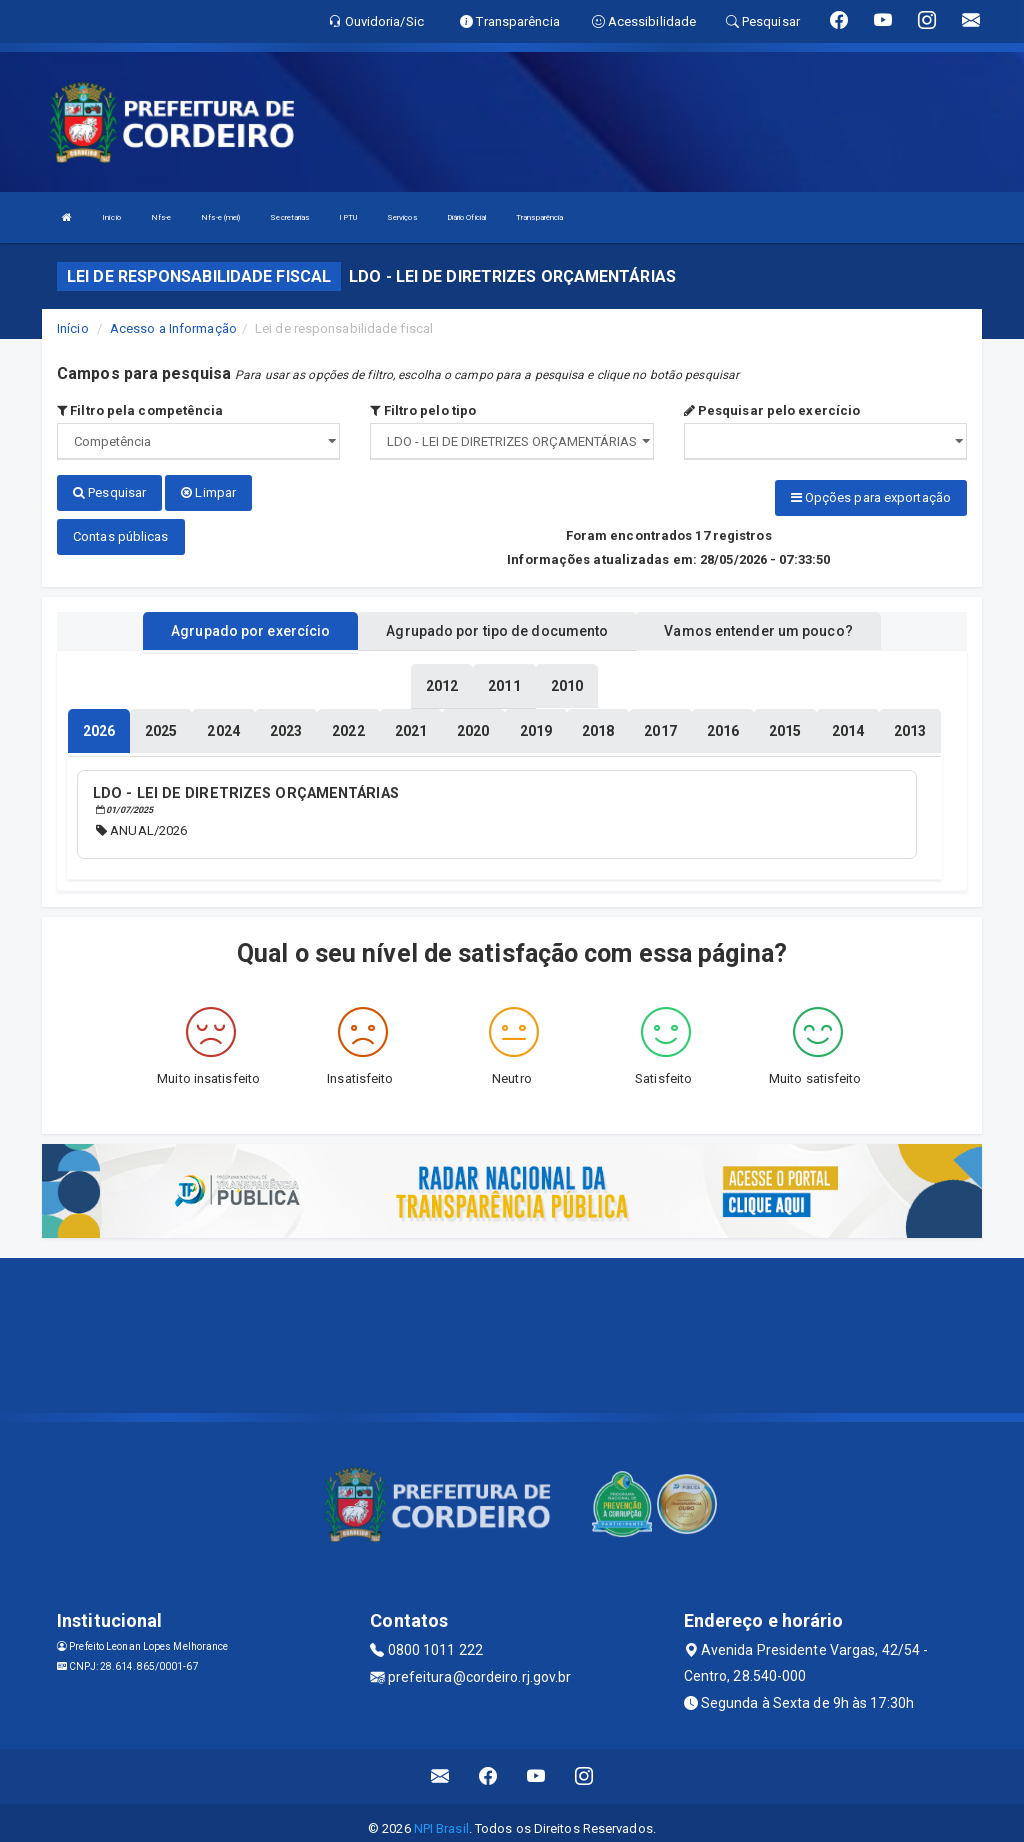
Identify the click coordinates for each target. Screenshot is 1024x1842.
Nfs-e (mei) (220, 217)
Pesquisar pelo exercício (772, 410)
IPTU (347, 217)
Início (111, 217)
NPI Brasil (441, 1816)
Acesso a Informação (173, 328)
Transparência (539, 217)
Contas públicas (121, 528)
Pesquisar (109, 492)
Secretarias (289, 217)
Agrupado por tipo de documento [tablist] (497, 623)
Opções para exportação (871, 497)
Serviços (402, 217)
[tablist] (99, 723)
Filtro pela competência (140, 410)
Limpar (208, 492)
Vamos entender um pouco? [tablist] (758, 623)
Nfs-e (161, 217)
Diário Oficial (466, 217)
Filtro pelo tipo (423, 410)
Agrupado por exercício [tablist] (250, 623)
